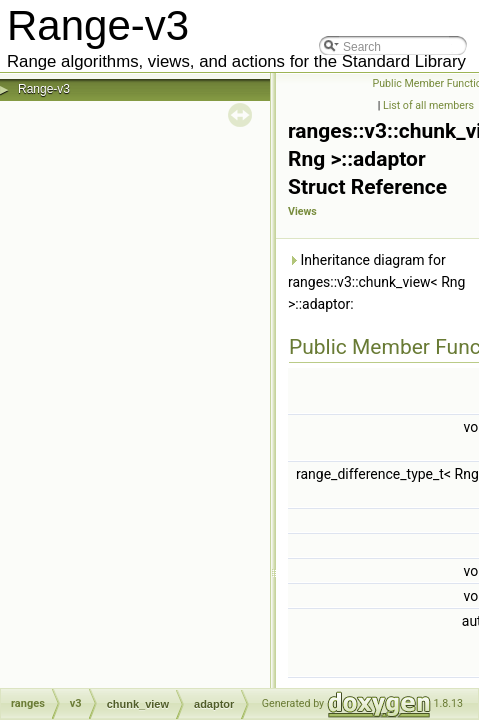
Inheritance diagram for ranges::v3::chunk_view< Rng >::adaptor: (376, 282)
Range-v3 (44, 89)
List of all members (428, 105)
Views (302, 211)
